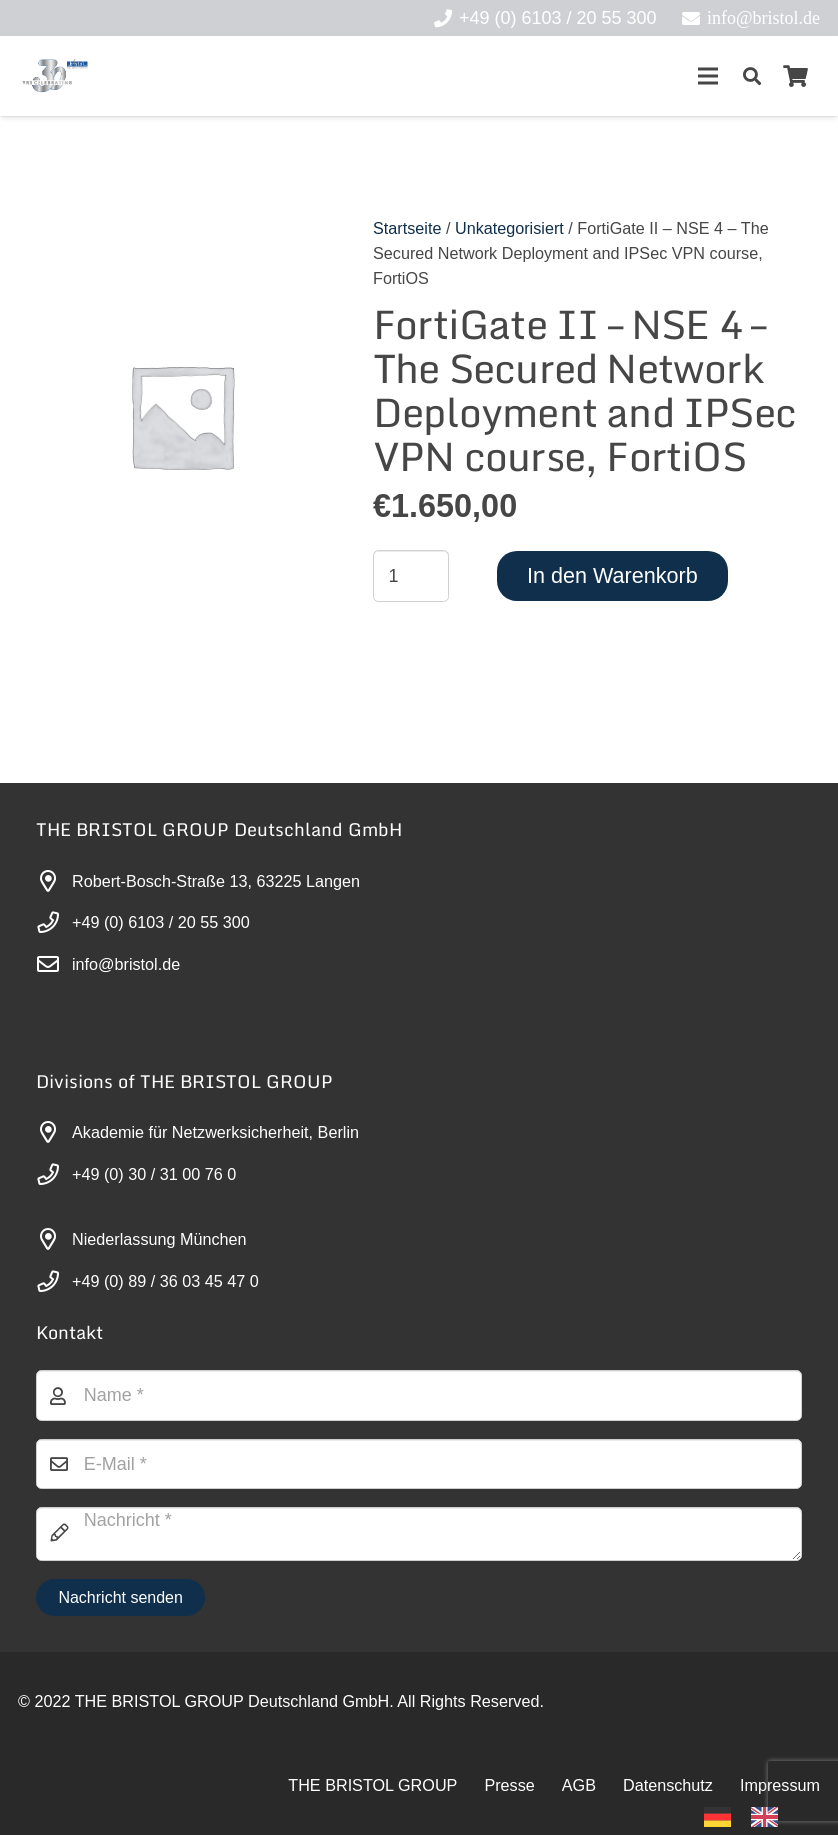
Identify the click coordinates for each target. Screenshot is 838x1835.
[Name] (419, 1395)
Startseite (407, 228)
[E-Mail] (419, 1464)
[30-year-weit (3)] (54, 76)
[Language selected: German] (751, 1815)
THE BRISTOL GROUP (372, 1785)
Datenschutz (668, 1785)
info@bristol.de (126, 964)
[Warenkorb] (796, 76)
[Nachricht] (419, 1534)
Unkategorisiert (509, 228)
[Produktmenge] (411, 576)
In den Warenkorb (612, 575)
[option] (769, 1817)
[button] (752, 76)
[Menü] (707, 76)
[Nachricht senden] (120, 1597)
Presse (509, 1785)
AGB (579, 1785)
